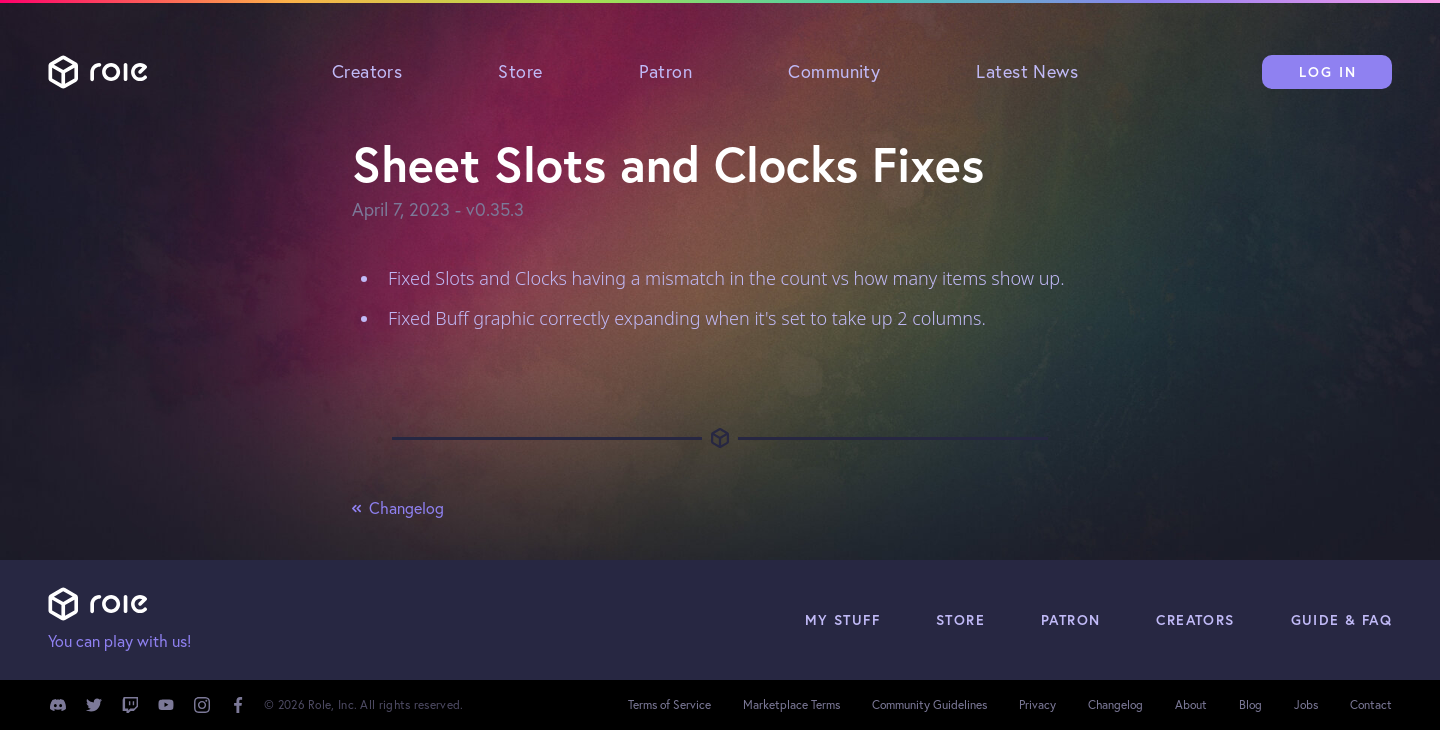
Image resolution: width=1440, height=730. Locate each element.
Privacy (1037, 704)
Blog (1250, 704)
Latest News (1027, 71)
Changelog (398, 508)
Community (834, 71)
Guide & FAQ (1341, 620)
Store (520, 71)
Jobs (1306, 704)
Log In (1328, 72)
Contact (1371, 704)
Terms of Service (669, 704)
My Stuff (842, 620)
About (1191, 704)
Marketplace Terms (791, 704)
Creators (367, 71)
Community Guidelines (929, 704)
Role (98, 72)
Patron (666, 71)
